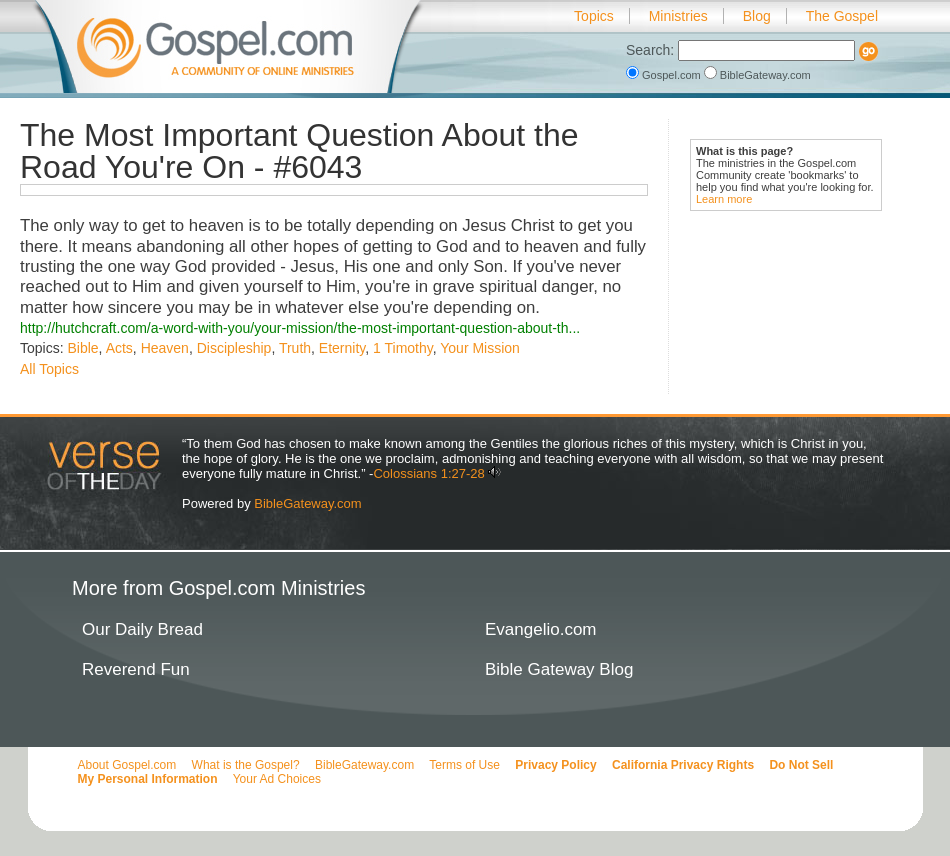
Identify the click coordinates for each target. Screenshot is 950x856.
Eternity (342, 348)
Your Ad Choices (277, 779)
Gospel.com (665, 75)
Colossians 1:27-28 (428, 473)
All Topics (49, 369)
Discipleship (234, 348)
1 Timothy (403, 348)
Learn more (724, 199)
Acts (119, 348)
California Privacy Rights (683, 765)
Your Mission (480, 348)
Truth (295, 348)
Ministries (678, 16)
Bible (82, 348)
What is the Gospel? (246, 765)
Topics (594, 16)
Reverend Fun (136, 669)
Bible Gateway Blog (559, 669)
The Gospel (842, 16)
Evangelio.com (541, 629)
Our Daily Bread (142, 629)
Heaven (165, 348)
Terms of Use (464, 765)
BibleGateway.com (757, 75)
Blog (757, 16)
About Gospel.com (127, 765)
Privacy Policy (555, 765)
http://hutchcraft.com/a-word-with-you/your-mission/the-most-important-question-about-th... (300, 328)
